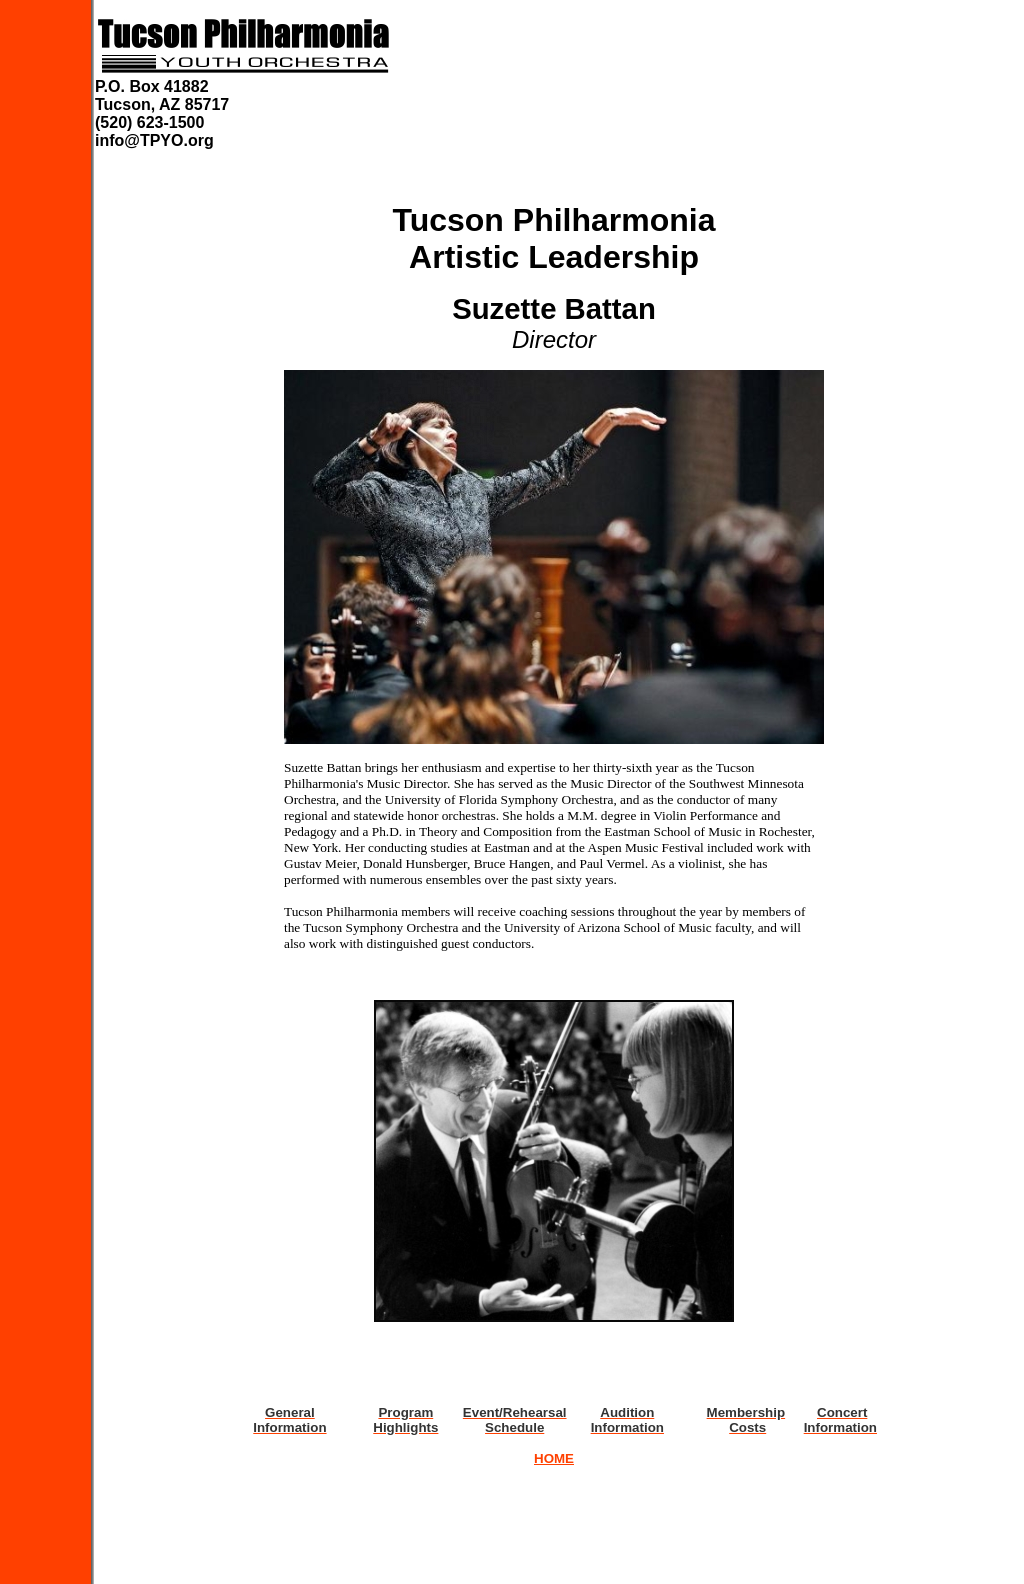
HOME (554, 1458)
